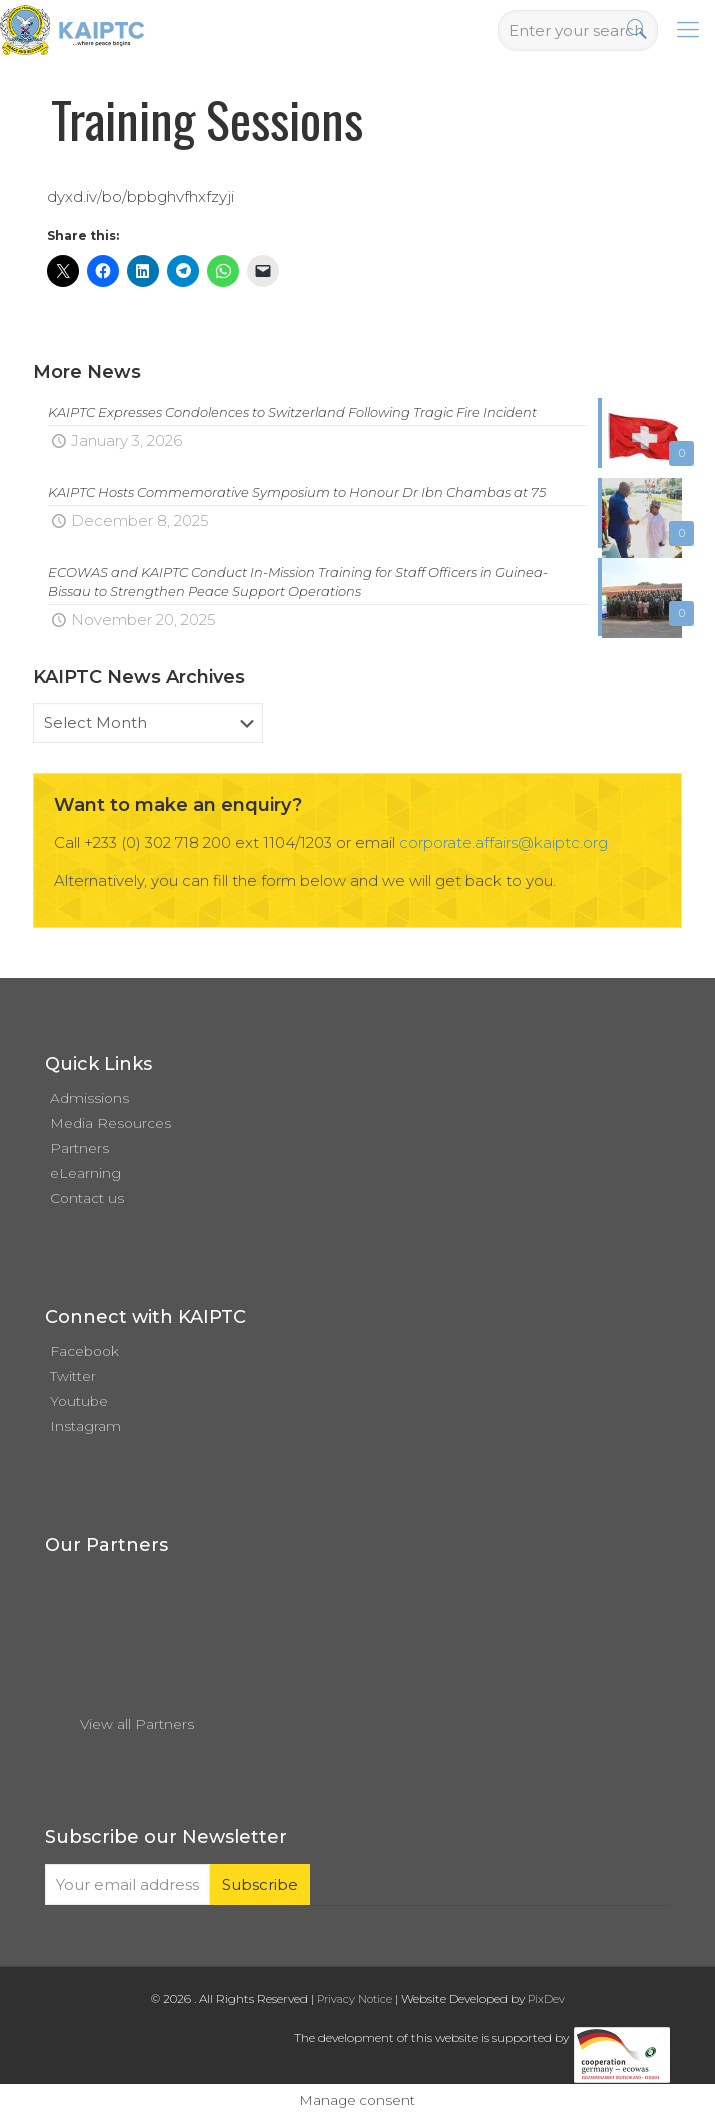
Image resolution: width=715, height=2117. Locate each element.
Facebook (84, 1351)
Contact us (87, 1198)
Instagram (85, 1426)
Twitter (73, 1376)
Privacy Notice (354, 1999)
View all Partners (137, 1724)
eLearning (85, 1173)
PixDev (546, 1999)
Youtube (79, 1401)
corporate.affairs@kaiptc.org (503, 842)
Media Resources (110, 1123)
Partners (79, 1148)
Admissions (89, 1098)
